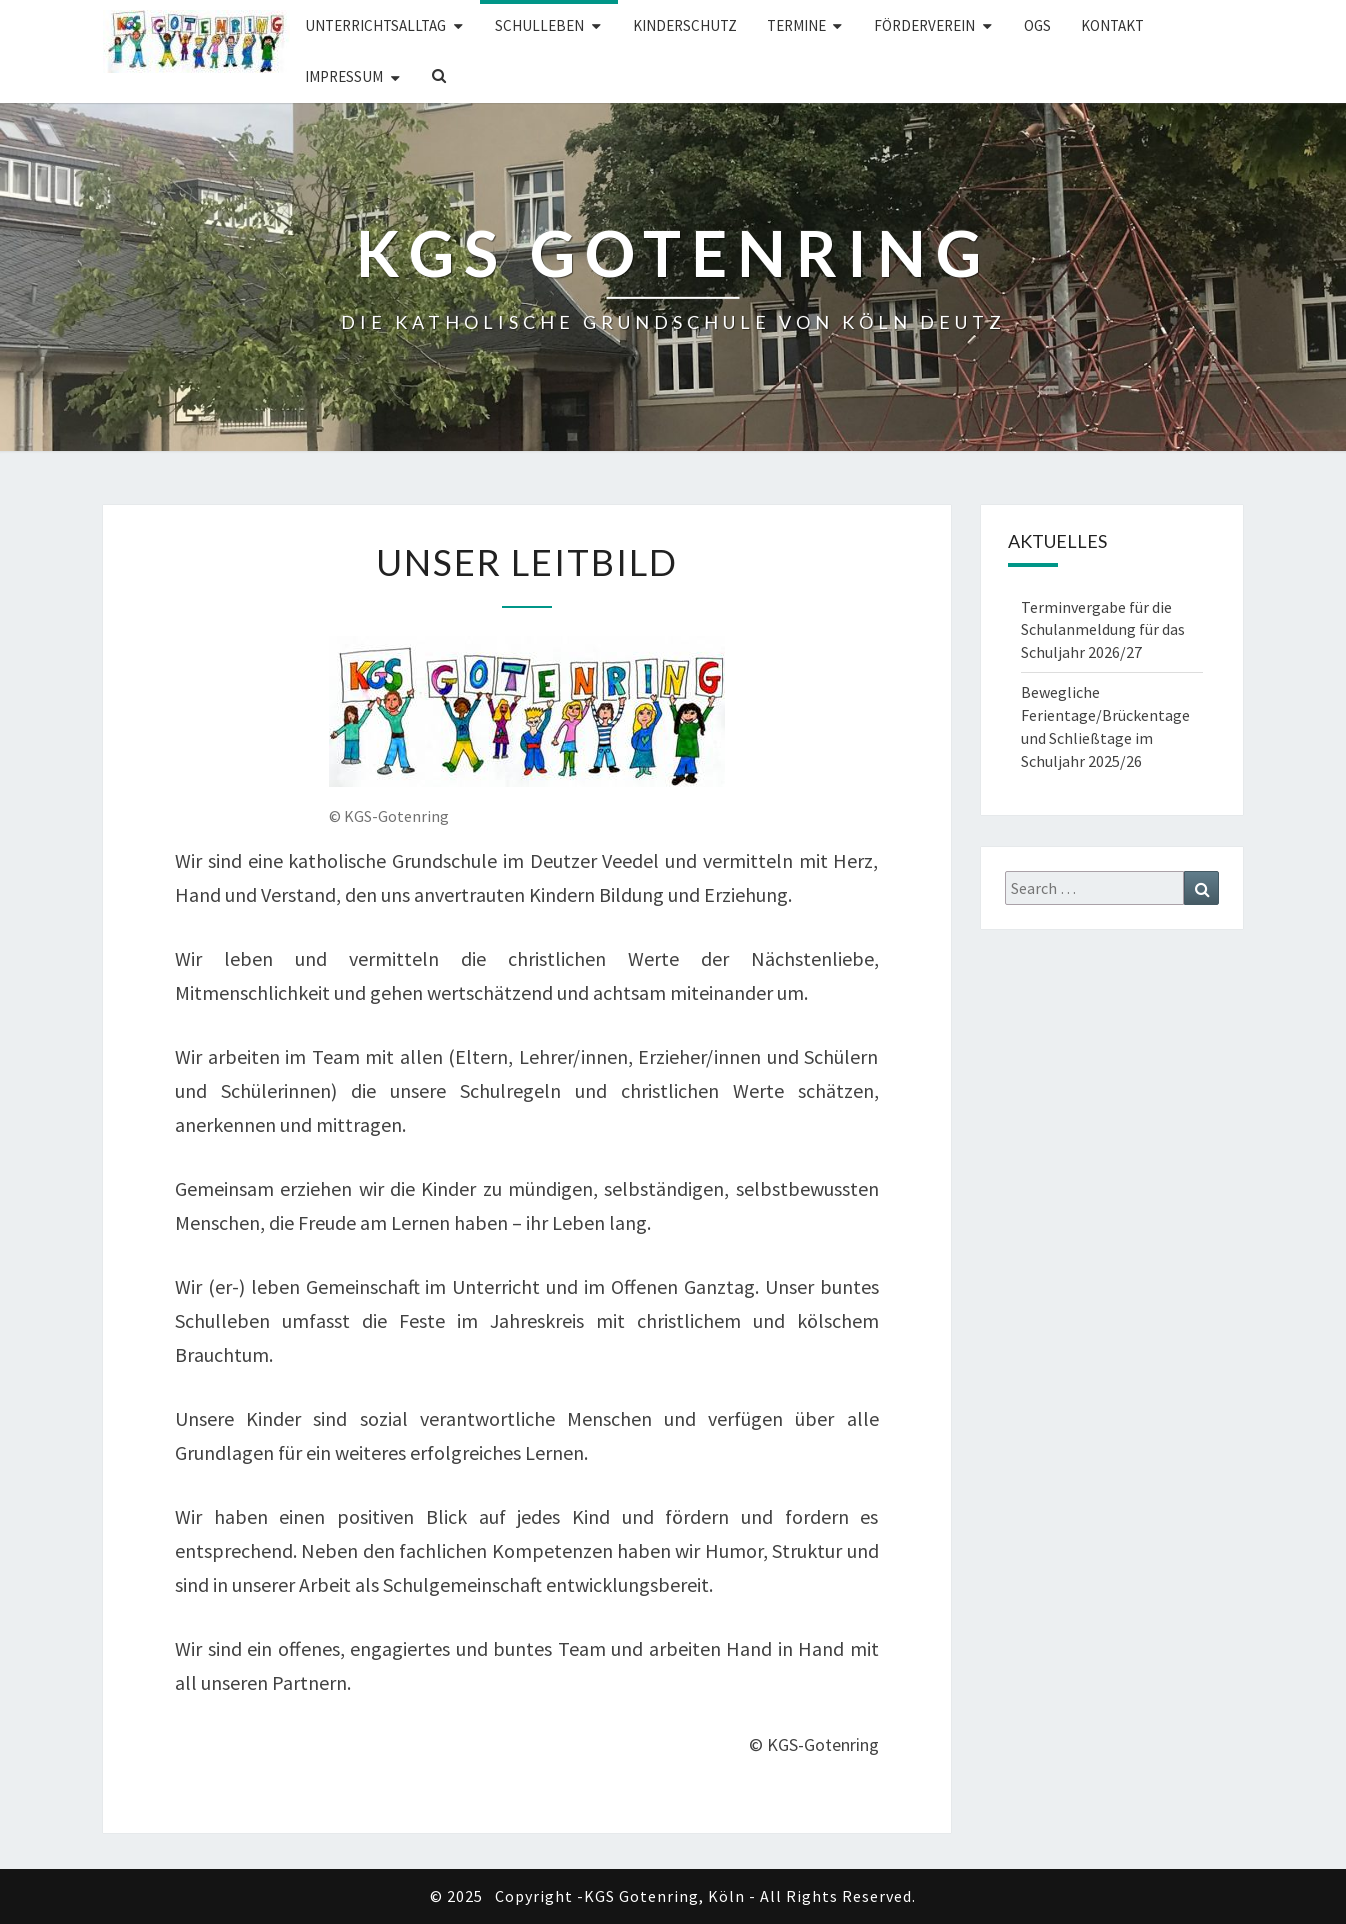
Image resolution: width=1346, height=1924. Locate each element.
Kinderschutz (685, 25)
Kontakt (1112, 25)
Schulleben (539, 25)
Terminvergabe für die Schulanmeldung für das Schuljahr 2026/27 (1103, 630)
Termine (796, 25)
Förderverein (924, 25)
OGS (1037, 25)
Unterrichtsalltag (375, 25)
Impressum (344, 76)
